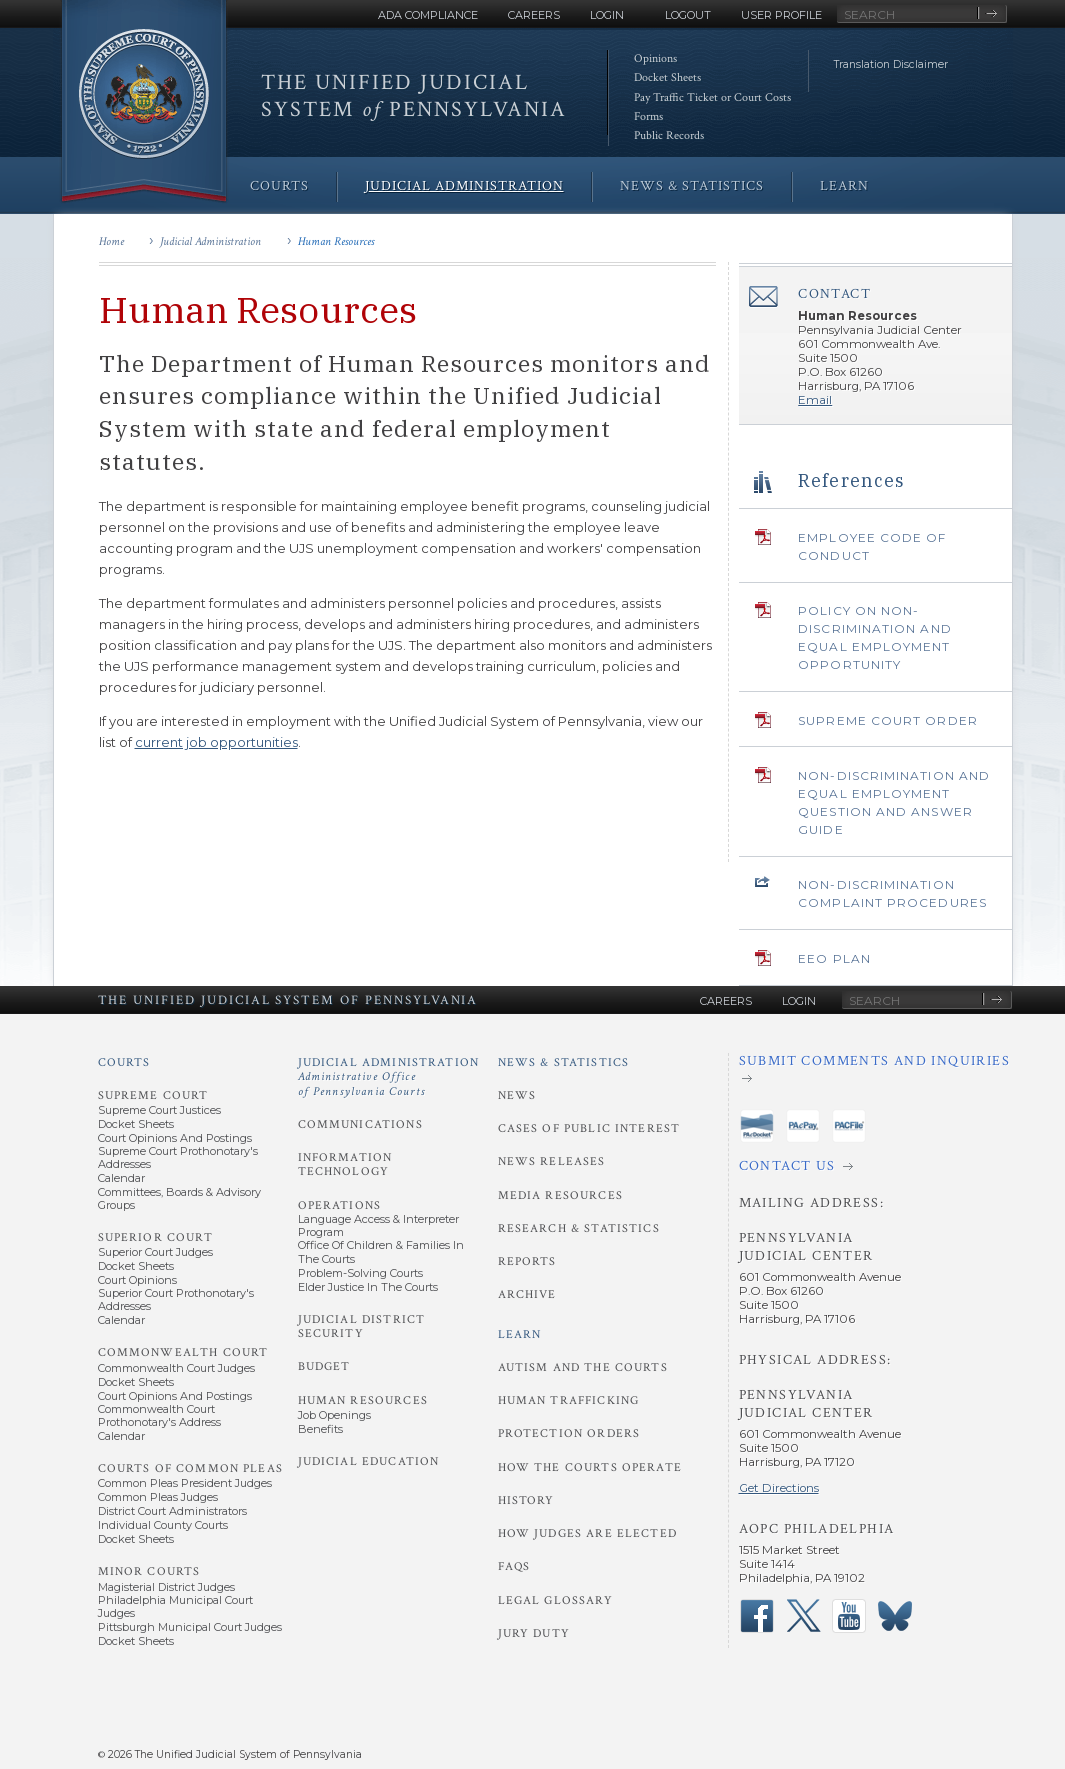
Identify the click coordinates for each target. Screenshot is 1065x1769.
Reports (527, 1261)
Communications (360, 1124)
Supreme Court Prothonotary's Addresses (178, 1157)
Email (815, 400)
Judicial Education (369, 1461)
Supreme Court (153, 1095)
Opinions (655, 58)
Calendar (121, 1178)
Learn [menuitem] (844, 186)
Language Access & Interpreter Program (378, 1225)
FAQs (514, 1566)
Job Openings (334, 1415)
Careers (534, 15)
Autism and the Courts (583, 1367)
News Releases (552, 1161)
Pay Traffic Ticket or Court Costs (712, 97)
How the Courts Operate (590, 1467)
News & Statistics (564, 1062)
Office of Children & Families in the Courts (381, 1251)
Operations (340, 1205)
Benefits (320, 1429)
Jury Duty (534, 1633)
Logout (688, 15)
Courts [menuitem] (279, 186)
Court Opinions (137, 1280)
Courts (124, 1062)
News (517, 1095)
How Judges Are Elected (587, 1533)
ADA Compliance (428, 15)
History (526, 1500)
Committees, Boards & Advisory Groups (179, 1198)
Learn (520, 1334)
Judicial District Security (362, 1326)
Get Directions (779, 1488)
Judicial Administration (210, 241)
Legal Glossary (555, 1600)
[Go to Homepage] (144, 102)
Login (607, 15)
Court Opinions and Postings (175, 1138)
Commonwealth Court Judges (176, 1368)
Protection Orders (569, 1433)
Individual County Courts (163, 1525)
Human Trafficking (569, 1400)
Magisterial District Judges (166, 1587)
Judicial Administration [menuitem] (464, 186)
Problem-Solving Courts (360, 1273)
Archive (527, 1294)
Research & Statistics (579, 1228)
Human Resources (336, 241)
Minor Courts (149, 1571)
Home (111, 241)
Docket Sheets (667, 77)
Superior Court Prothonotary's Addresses (176, 1299)
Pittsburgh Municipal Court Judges (190, 1627)
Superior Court (155, 1237)
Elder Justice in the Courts (368, 1287)
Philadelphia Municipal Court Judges (175, 1606)
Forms (648, 116)
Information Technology (345, 1164)
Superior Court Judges (155, 1252)
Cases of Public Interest (589, 1128)
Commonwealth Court (183, 1352)
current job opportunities (216, 742)
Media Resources (560, 1195)
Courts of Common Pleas (190, 1468)
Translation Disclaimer (891, 64)
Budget (324, 1366)
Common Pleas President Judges (185, 1483)
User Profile (781, 15)
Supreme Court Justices (159, 1110)
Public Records (669, 135)
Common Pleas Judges (158, 1497)
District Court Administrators (172, 1511)
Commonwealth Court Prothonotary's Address (159, 1415)
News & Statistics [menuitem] (692, 186)
